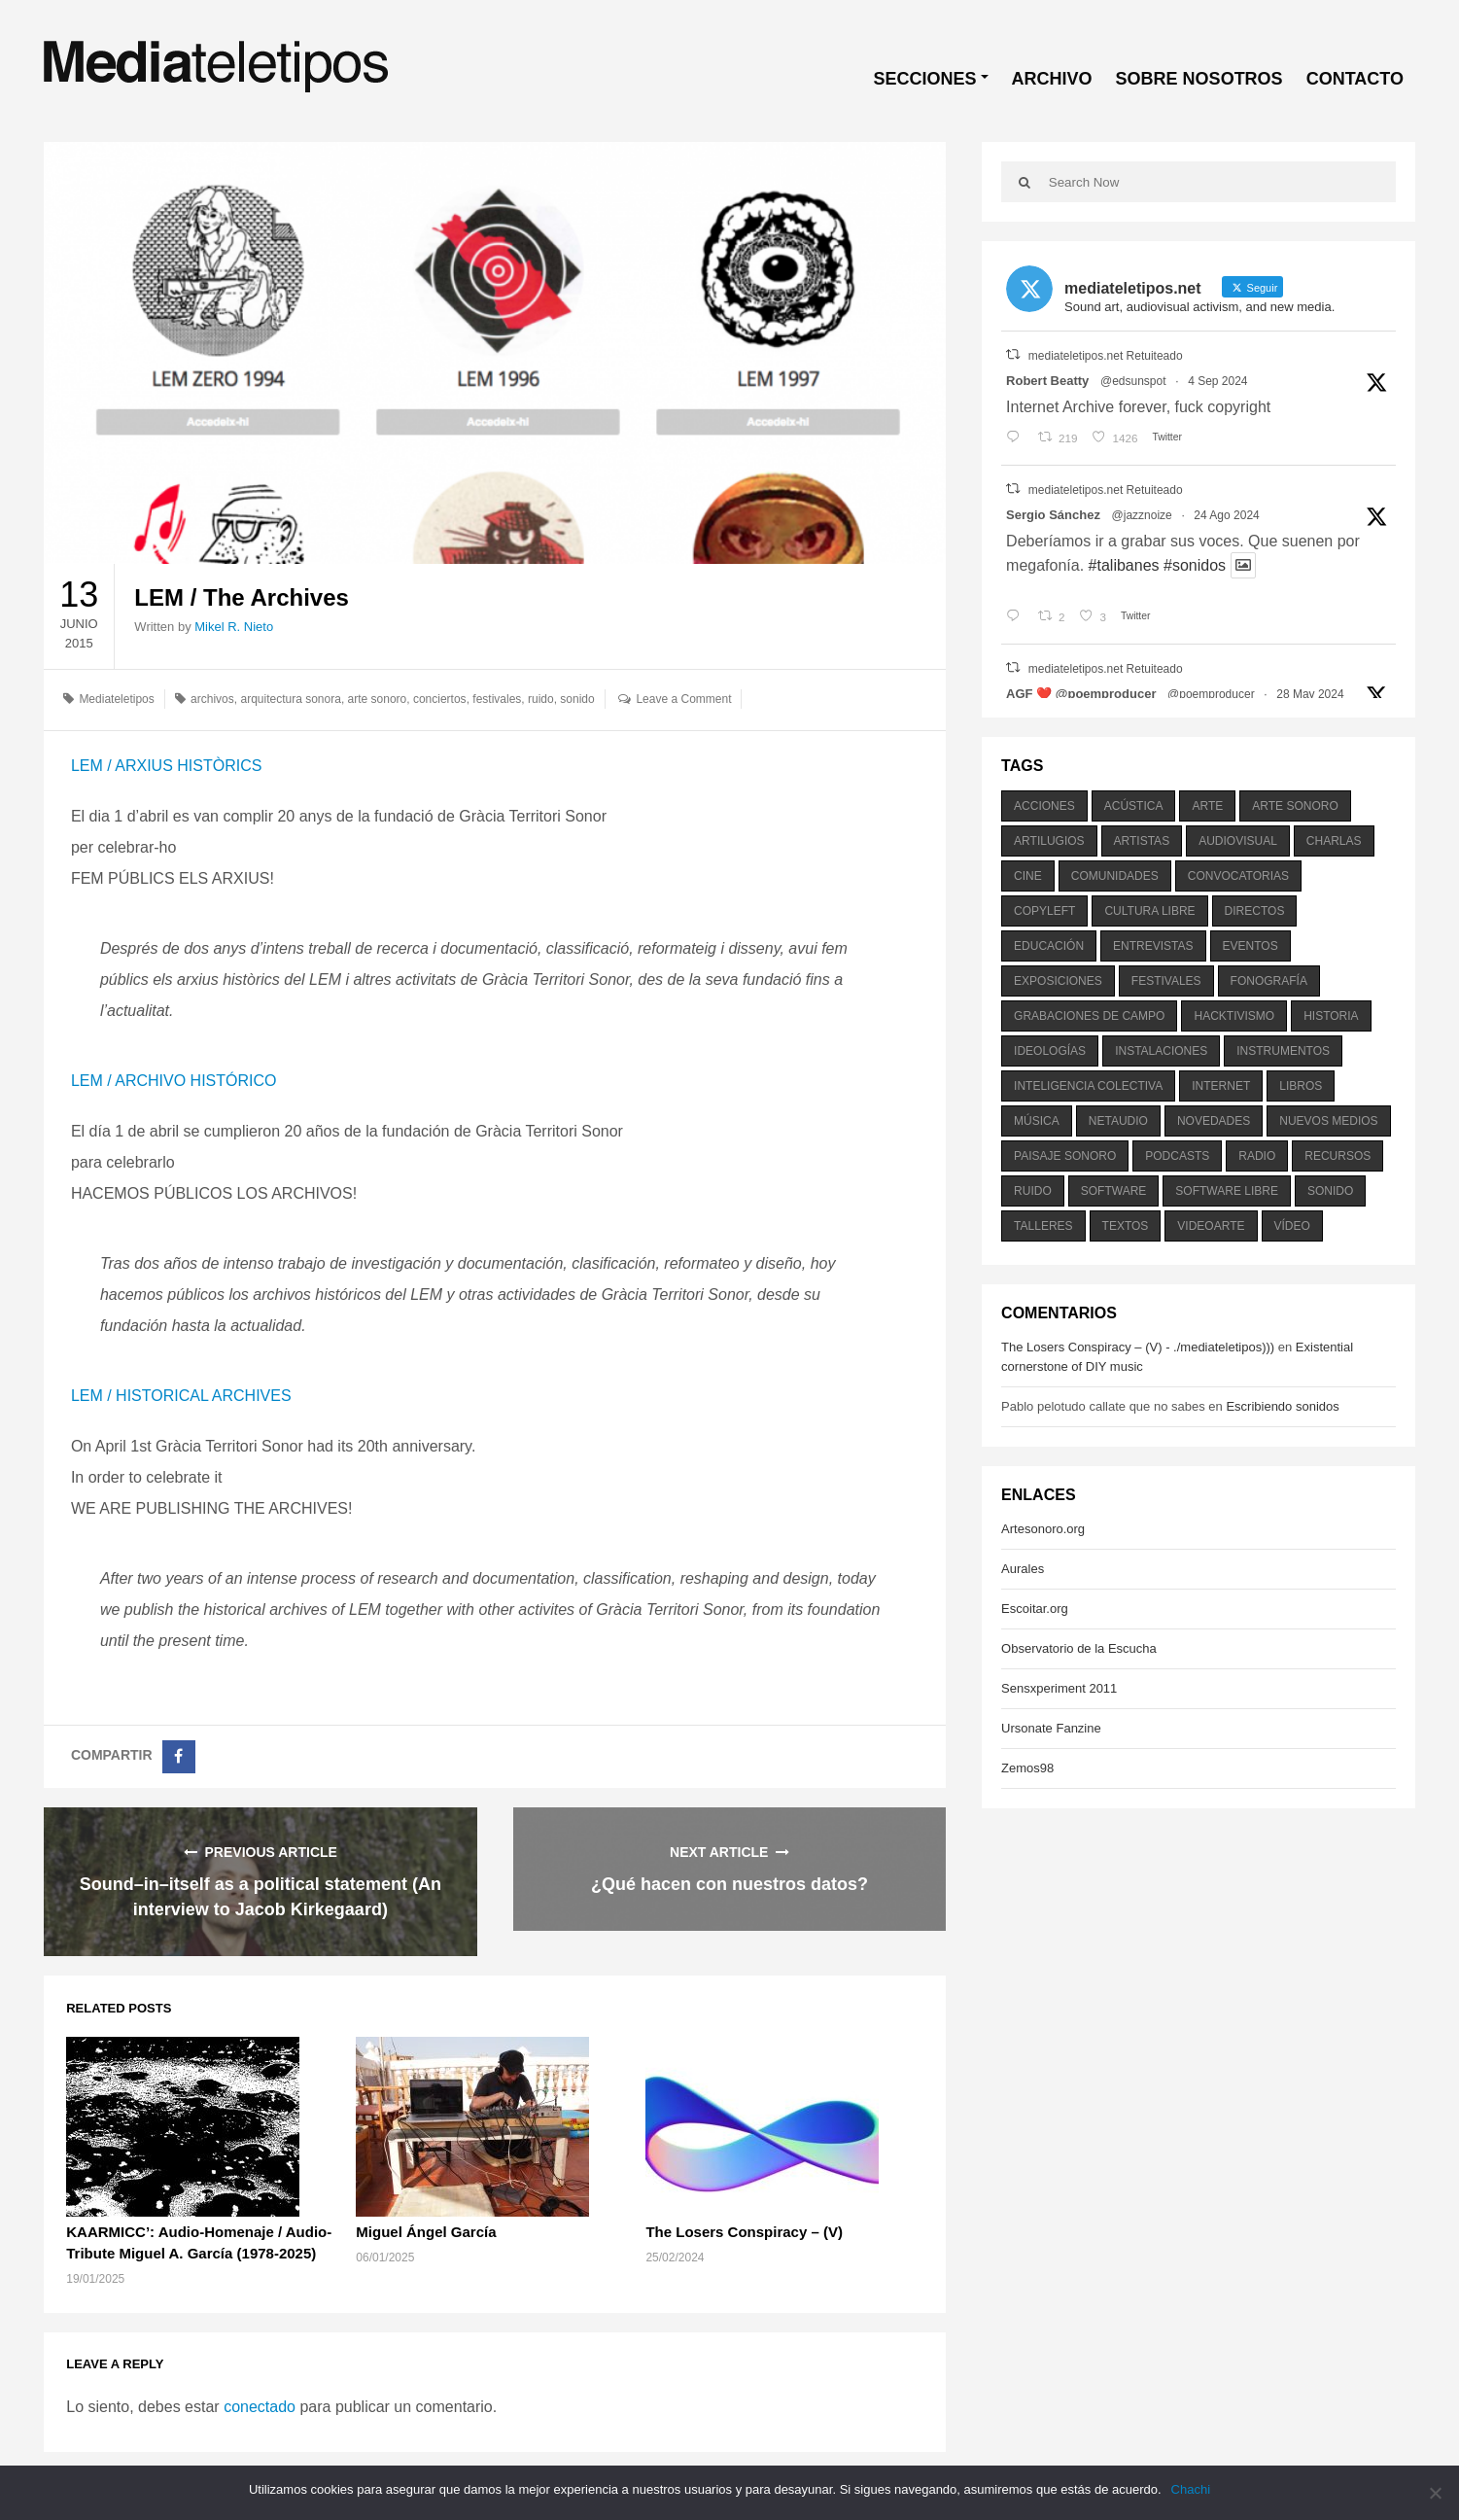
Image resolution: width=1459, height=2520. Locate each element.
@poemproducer (1211, 694)
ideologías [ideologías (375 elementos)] (1050, 1051)
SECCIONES (925, 78)
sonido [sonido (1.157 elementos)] (1330, 1191)
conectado (259, 2406)
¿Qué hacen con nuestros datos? (729, 1884)
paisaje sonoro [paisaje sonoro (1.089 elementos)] (1065, 1156)
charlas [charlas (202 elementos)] (1334, 841)
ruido (541, 699)
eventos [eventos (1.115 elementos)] (1250, 946)
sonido (577, 699)
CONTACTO (1355, 78)
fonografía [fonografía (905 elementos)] (1269, 981)
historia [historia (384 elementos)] (1330, 1016)
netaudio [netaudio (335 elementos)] (1118, 1121)
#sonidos (1195, 565)
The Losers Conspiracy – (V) (744, 2231)
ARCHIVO (1052, 78)
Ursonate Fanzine (1051, 1728)
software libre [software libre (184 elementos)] (1226, 1191)
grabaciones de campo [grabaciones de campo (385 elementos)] (1089, 1016)
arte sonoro (377, 699)
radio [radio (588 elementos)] (1256, 1156)
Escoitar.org (1034, 1608)
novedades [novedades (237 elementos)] (1213, 1121)
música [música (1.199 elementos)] (1037, 1121)
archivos (212, 699)
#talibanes (1124, 565)
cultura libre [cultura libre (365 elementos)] (1149, 911)
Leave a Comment (683, 699)
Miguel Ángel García (426, 2231)
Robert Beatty (1047, 380)
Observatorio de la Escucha (1079, 1648)
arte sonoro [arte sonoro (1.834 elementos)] (1294, 806)
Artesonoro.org (1043, 1529)
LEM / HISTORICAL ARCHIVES (181, 1395)
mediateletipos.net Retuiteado (1105, 356)
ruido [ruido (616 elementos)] (1033, 1191)
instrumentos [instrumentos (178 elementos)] (1283, 1051)
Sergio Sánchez (1053, 515)
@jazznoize (1142, 515)
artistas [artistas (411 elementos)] (1142, 841)
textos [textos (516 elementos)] (1125, 1226)
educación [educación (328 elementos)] (1049, 946)
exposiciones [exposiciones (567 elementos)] (1058, 981)
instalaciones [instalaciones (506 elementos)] (1161, 1051)
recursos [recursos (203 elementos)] (1337, 1156)
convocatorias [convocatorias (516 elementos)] (1238, 876)
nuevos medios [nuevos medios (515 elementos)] (1328, 1121)
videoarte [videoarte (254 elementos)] (1210, 1226)
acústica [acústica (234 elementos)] (1134, 806)
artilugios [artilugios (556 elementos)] (1049, 841)
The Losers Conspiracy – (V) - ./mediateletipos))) (1137, 1347)
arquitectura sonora (290, 699)
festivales (496, 699)
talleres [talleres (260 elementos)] (1043, 1226)
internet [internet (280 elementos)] (1221, 1086)
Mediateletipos (116, 699)
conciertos (440, 699)
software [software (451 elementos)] (1114, 1191)
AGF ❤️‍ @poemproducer (1081, 693)
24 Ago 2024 (1226, 515)
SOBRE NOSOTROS (1199, 78)
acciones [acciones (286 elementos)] (1044, 806)
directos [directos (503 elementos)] (1255, 911)
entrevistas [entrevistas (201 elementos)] (1153, 946)
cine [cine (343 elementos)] (1028, 876)
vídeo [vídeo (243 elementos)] (1292, 1226)
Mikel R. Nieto (233, 626)
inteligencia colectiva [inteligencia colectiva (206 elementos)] (1088, 1086)
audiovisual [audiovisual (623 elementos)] (1237, 841)
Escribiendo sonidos (1282, 1406)
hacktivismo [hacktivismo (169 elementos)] (1234, 1016)
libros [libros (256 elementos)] (1300, 1086)
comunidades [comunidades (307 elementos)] (1115, 876)
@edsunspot (1133, 381)
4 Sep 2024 (1217, 381)
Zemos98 (1027, 1768)
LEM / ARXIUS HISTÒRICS (166, 765)
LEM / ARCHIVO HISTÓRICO (174, 1080)
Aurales (1022, 1568)
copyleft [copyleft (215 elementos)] (1044, 911)
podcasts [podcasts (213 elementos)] (1177, 1156)
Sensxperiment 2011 (1059, 1688)
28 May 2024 (1309, 694)
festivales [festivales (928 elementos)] (1166, 981)
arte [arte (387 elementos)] (1207, 806)
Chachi (1190, 2489)
